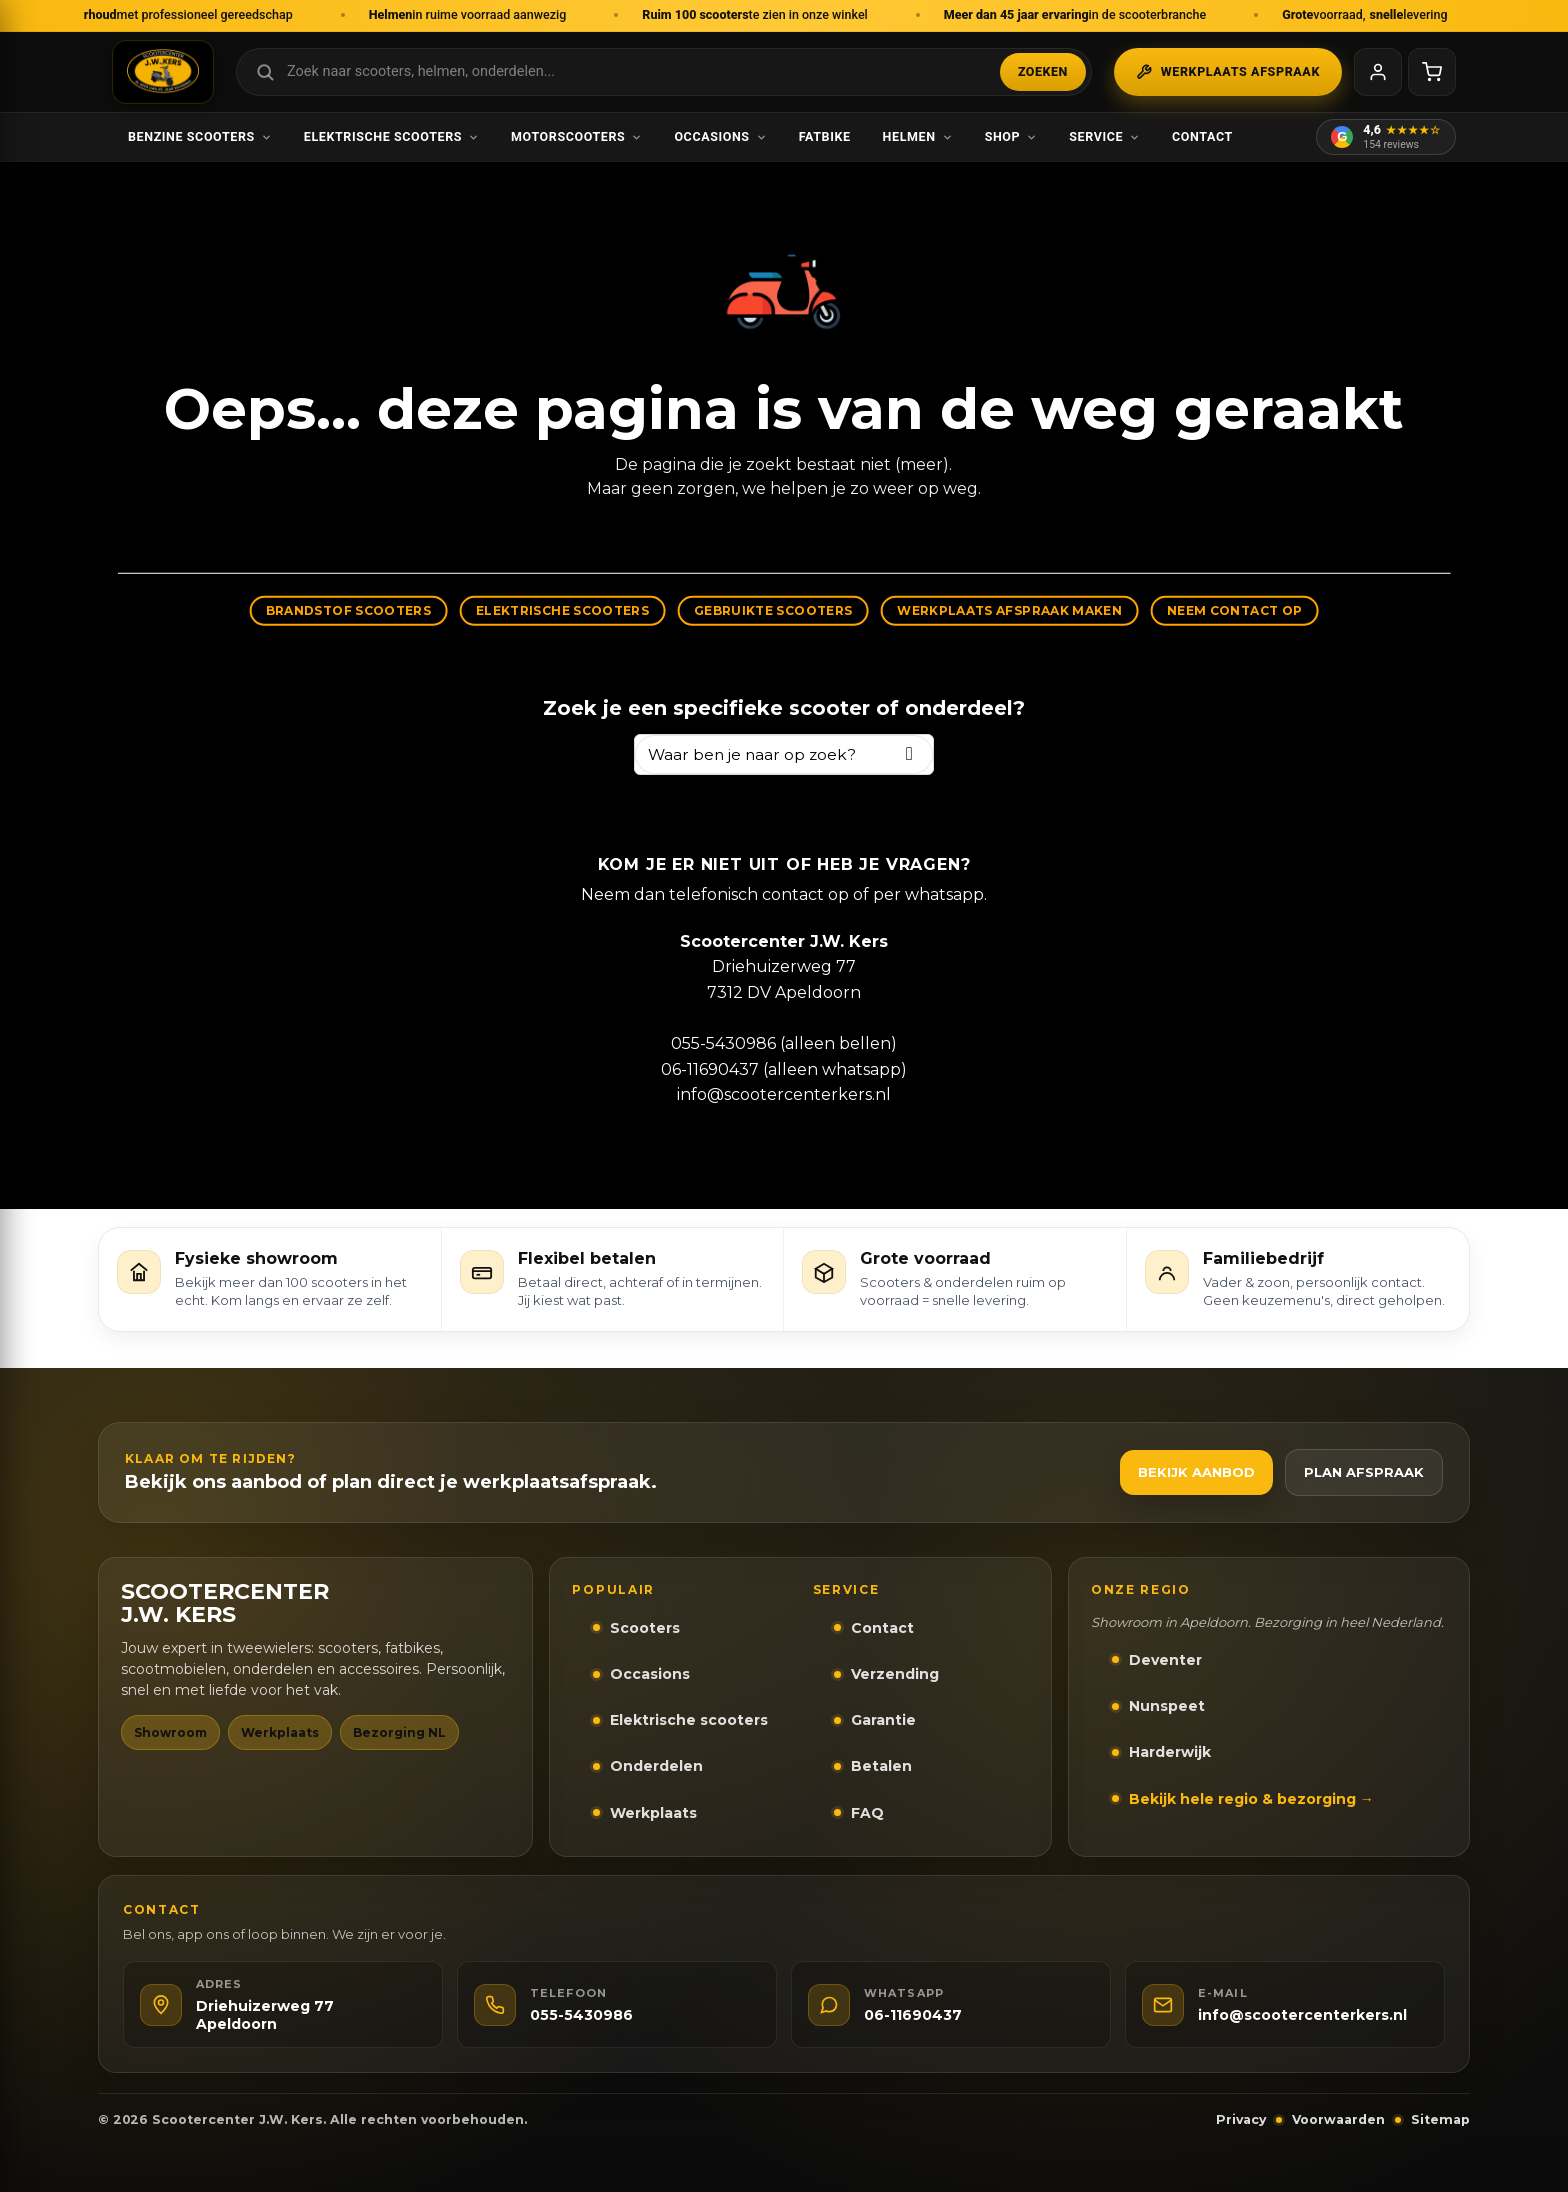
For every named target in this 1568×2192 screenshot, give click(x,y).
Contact (1202, 136)
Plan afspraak (1364, 1472)
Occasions (720, 136)
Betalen (881, 1766)
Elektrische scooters (391, 136)
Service (1104, 136)
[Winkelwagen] (1432, 72)
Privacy (1241, 2119)
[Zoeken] (909, 754)
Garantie (883, 1720)
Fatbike (825, 136)
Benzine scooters (200, 136)
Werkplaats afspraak (1228, 72)
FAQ (867, 1813)
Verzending (895, 1674)
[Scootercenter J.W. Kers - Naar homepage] (163, 72)
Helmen (918, 136)
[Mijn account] (1378, 72)
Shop (1011, 136)
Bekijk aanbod (1196, 1472)
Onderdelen (656, 1766)
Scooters (645, 1628)
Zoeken (1043, 71)
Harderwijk (1170, 1752)
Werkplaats (653, 1813)
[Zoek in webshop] (664, 72)
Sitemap (1440, 2119)
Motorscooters (576, 136)
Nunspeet (1167, 1706)
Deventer (1165, 1660)
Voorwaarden (1338, 2119)
